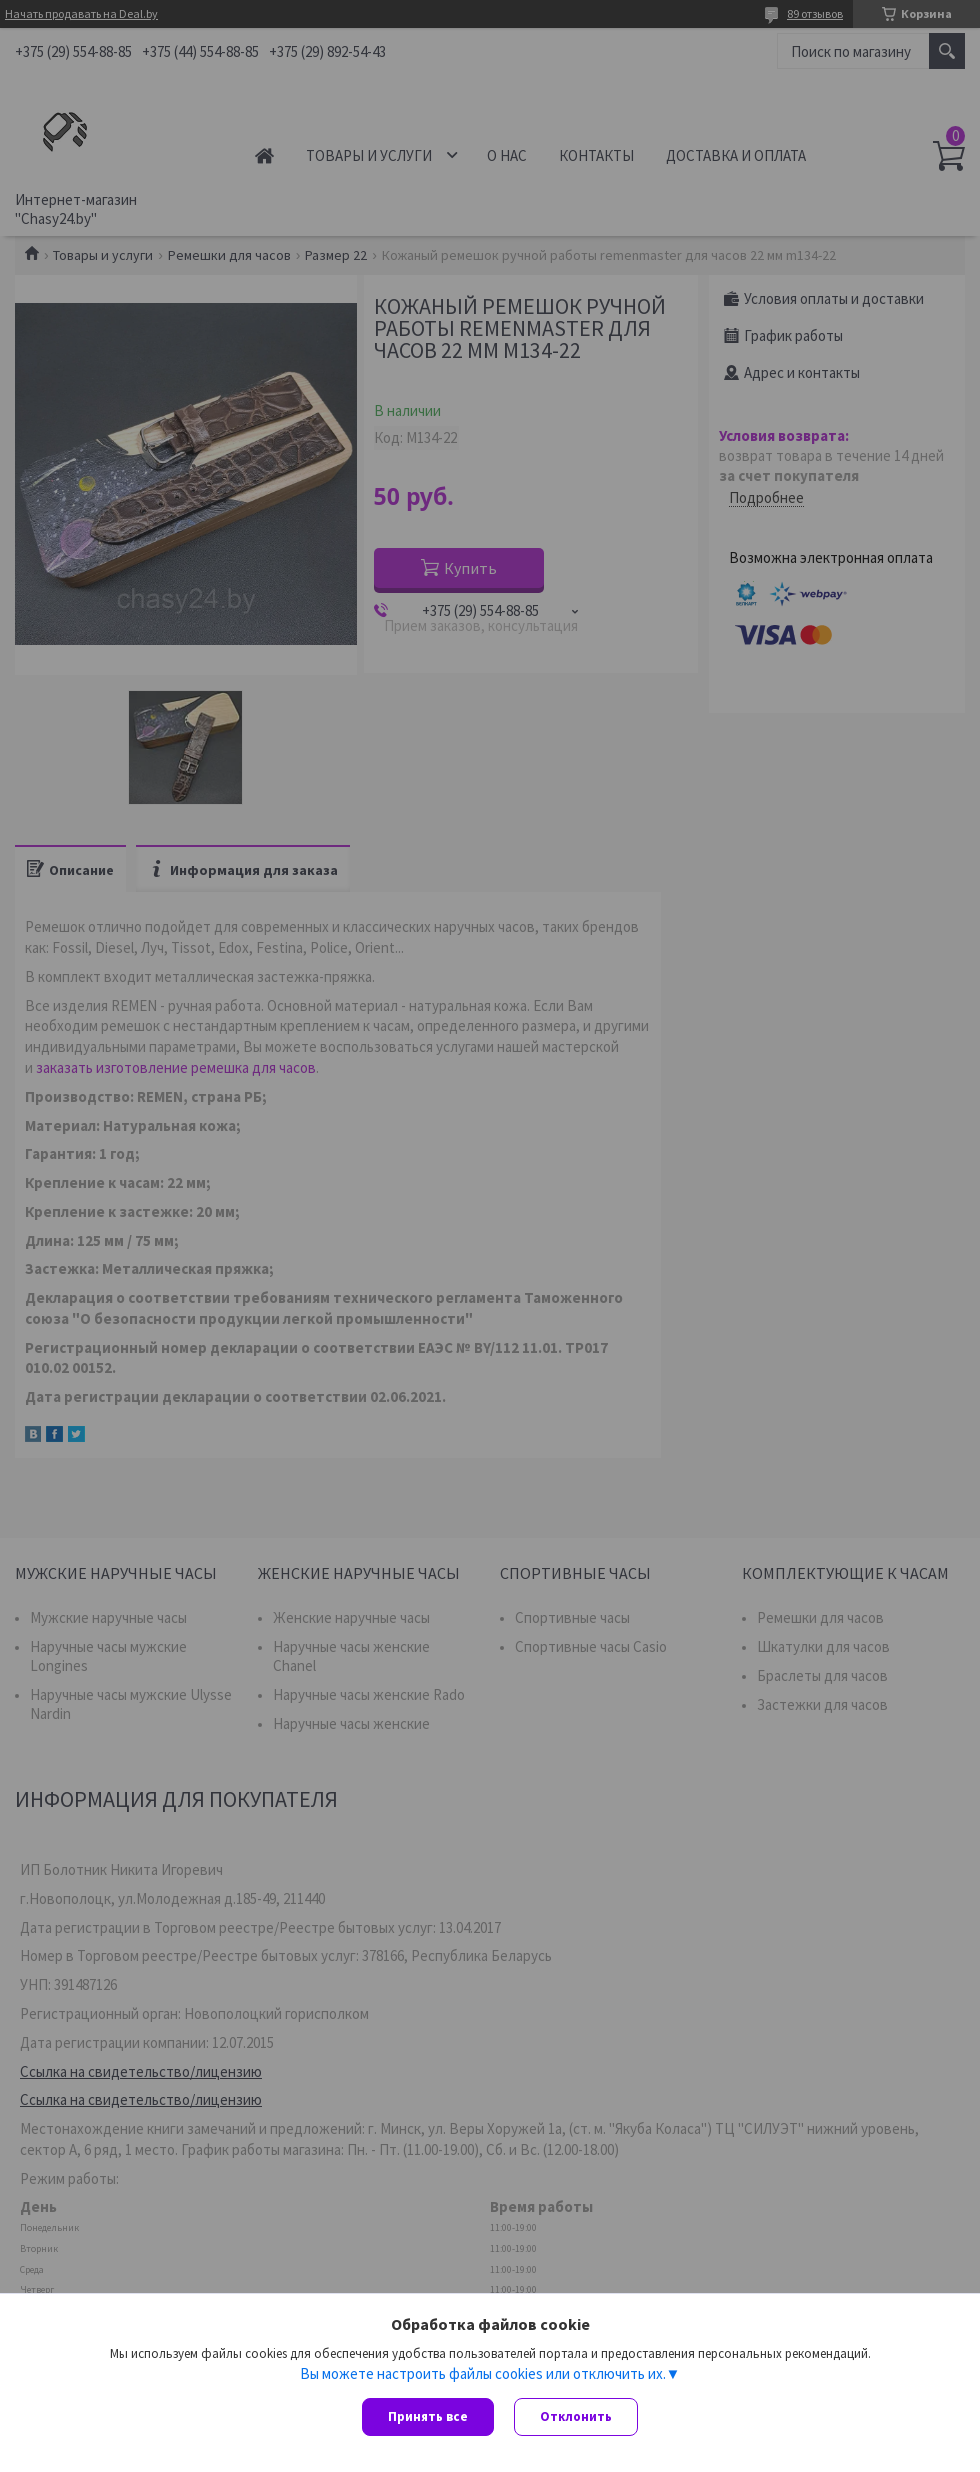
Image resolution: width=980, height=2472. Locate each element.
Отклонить (576, 2416)
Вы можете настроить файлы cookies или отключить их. (483, 2373)
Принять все (428, 2416)
